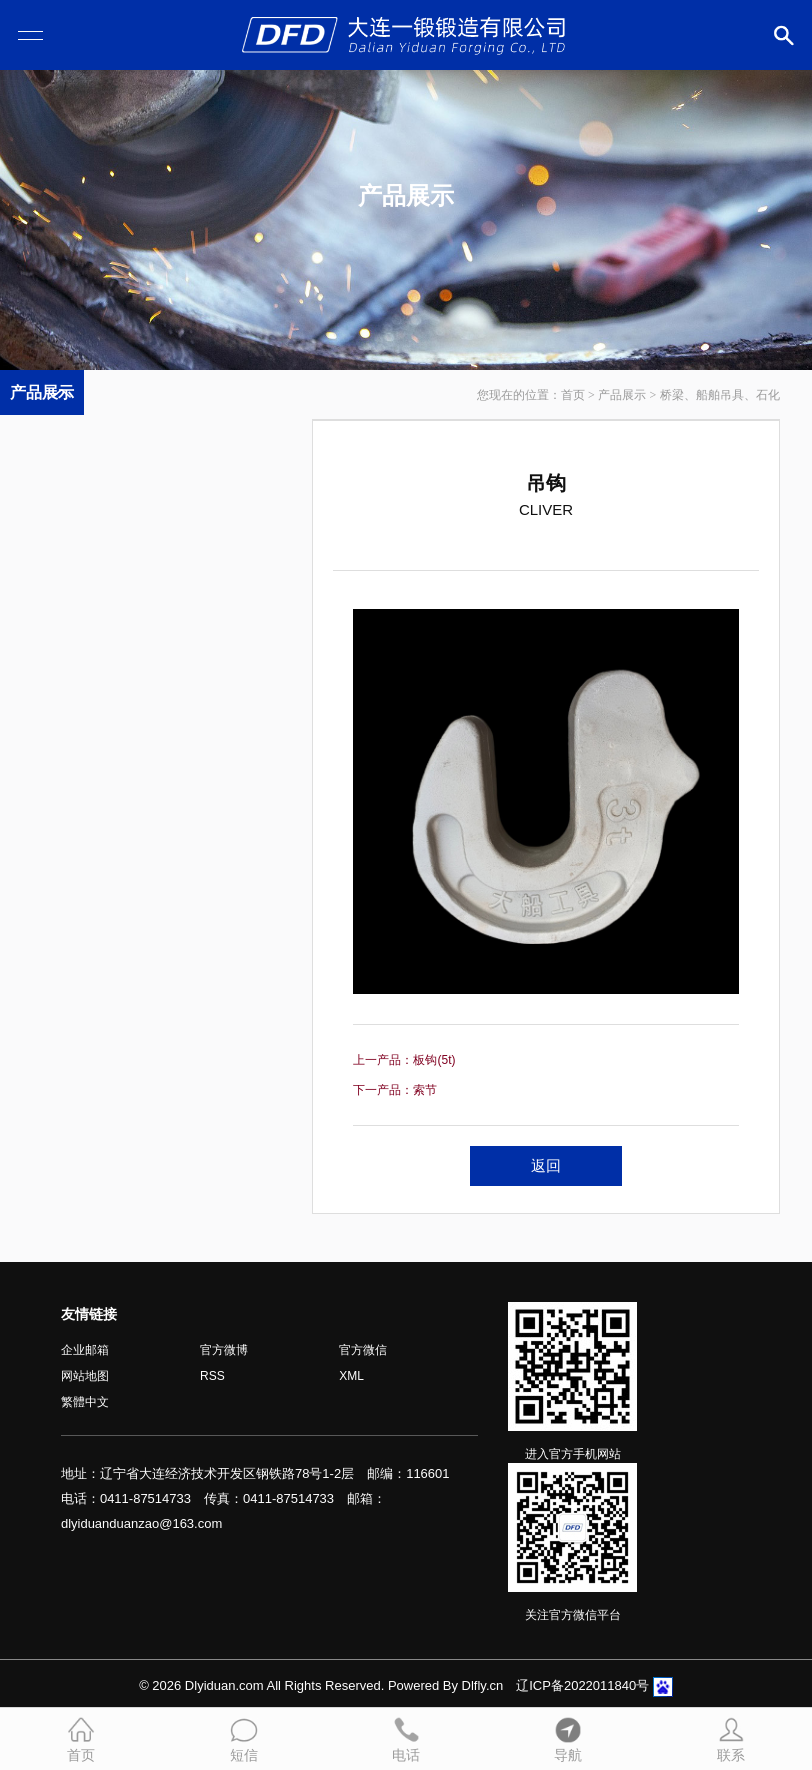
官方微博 (224, 1350)
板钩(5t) (434, 1060)
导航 (568, 1738)
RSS (212, 1376)
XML (351, 1376)
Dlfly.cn (483, 1685)
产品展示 (622, 395)
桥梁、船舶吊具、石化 (720, 395)
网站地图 (85, 1376)
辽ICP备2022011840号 (582, 1685)
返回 (546, 1165)
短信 (244, 1738)
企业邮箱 (85, 1350)
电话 (406, 1738)
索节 (425, 1090)
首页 (573, 395)
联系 (731, 1738)
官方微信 (363, 1350)
